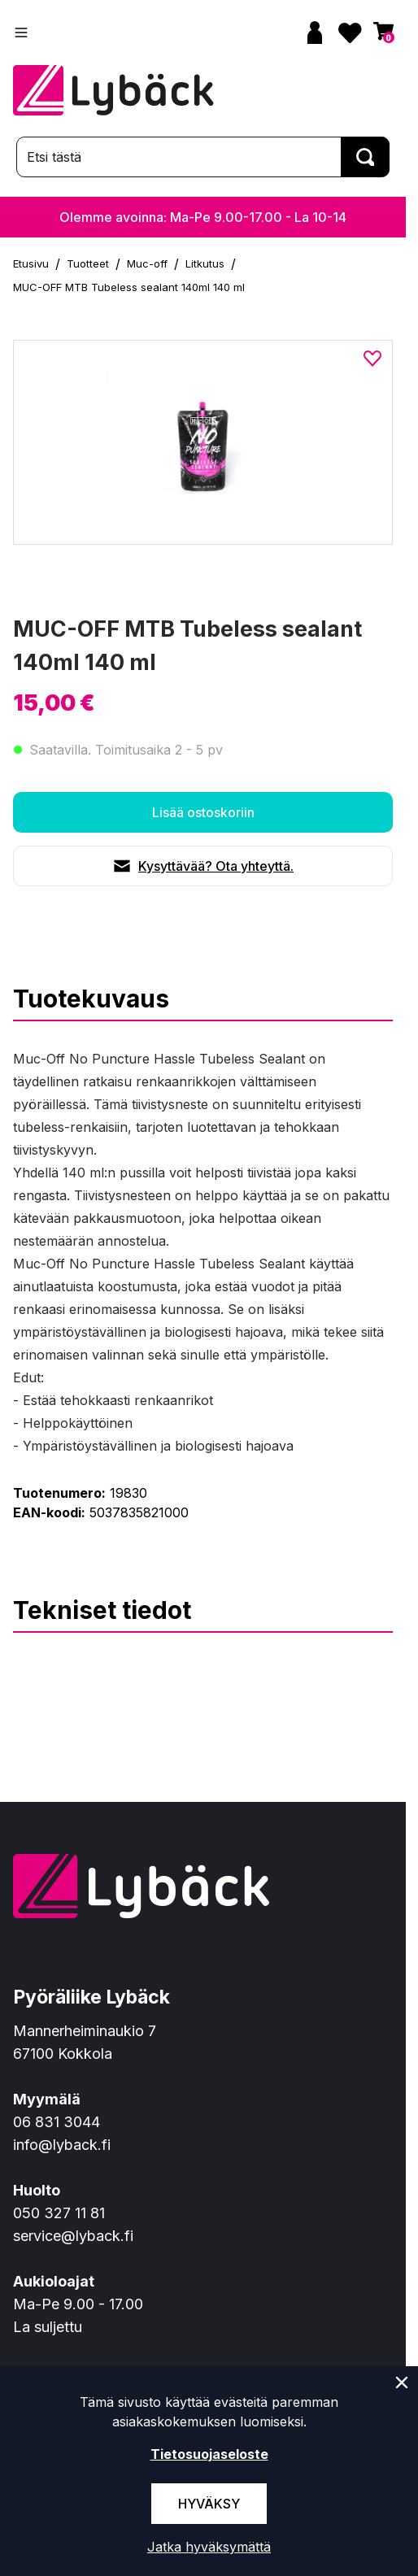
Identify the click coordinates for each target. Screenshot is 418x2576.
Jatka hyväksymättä (209, 2547)
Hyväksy (209, 2504)
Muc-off (147, 263)
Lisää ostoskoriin (203, 812)
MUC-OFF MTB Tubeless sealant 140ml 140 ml (129, 287)
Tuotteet (88, 263)
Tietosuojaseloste (209, 2454)
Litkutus (204, 263)
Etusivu (31, 263)
